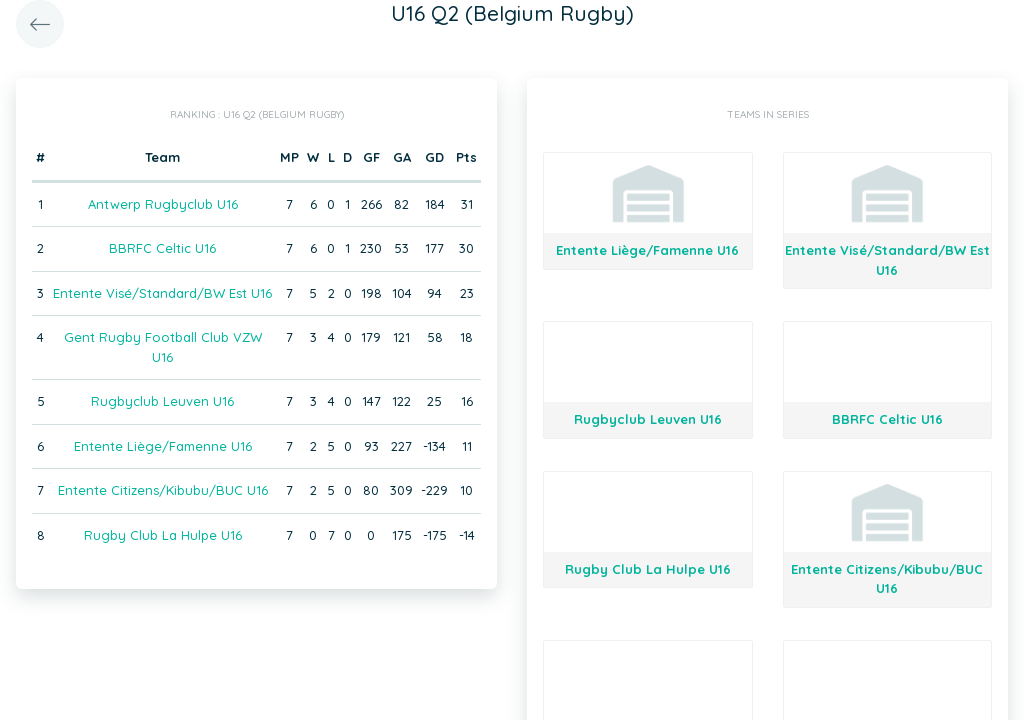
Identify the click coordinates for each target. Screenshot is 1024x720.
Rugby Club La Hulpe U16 (163, 535)
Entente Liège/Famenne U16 (163, 446)
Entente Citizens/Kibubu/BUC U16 (163, 490)
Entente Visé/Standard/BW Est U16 (162, 293)
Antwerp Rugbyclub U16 (163, 204)
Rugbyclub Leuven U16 (162, 401)
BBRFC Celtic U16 (162, 248)
